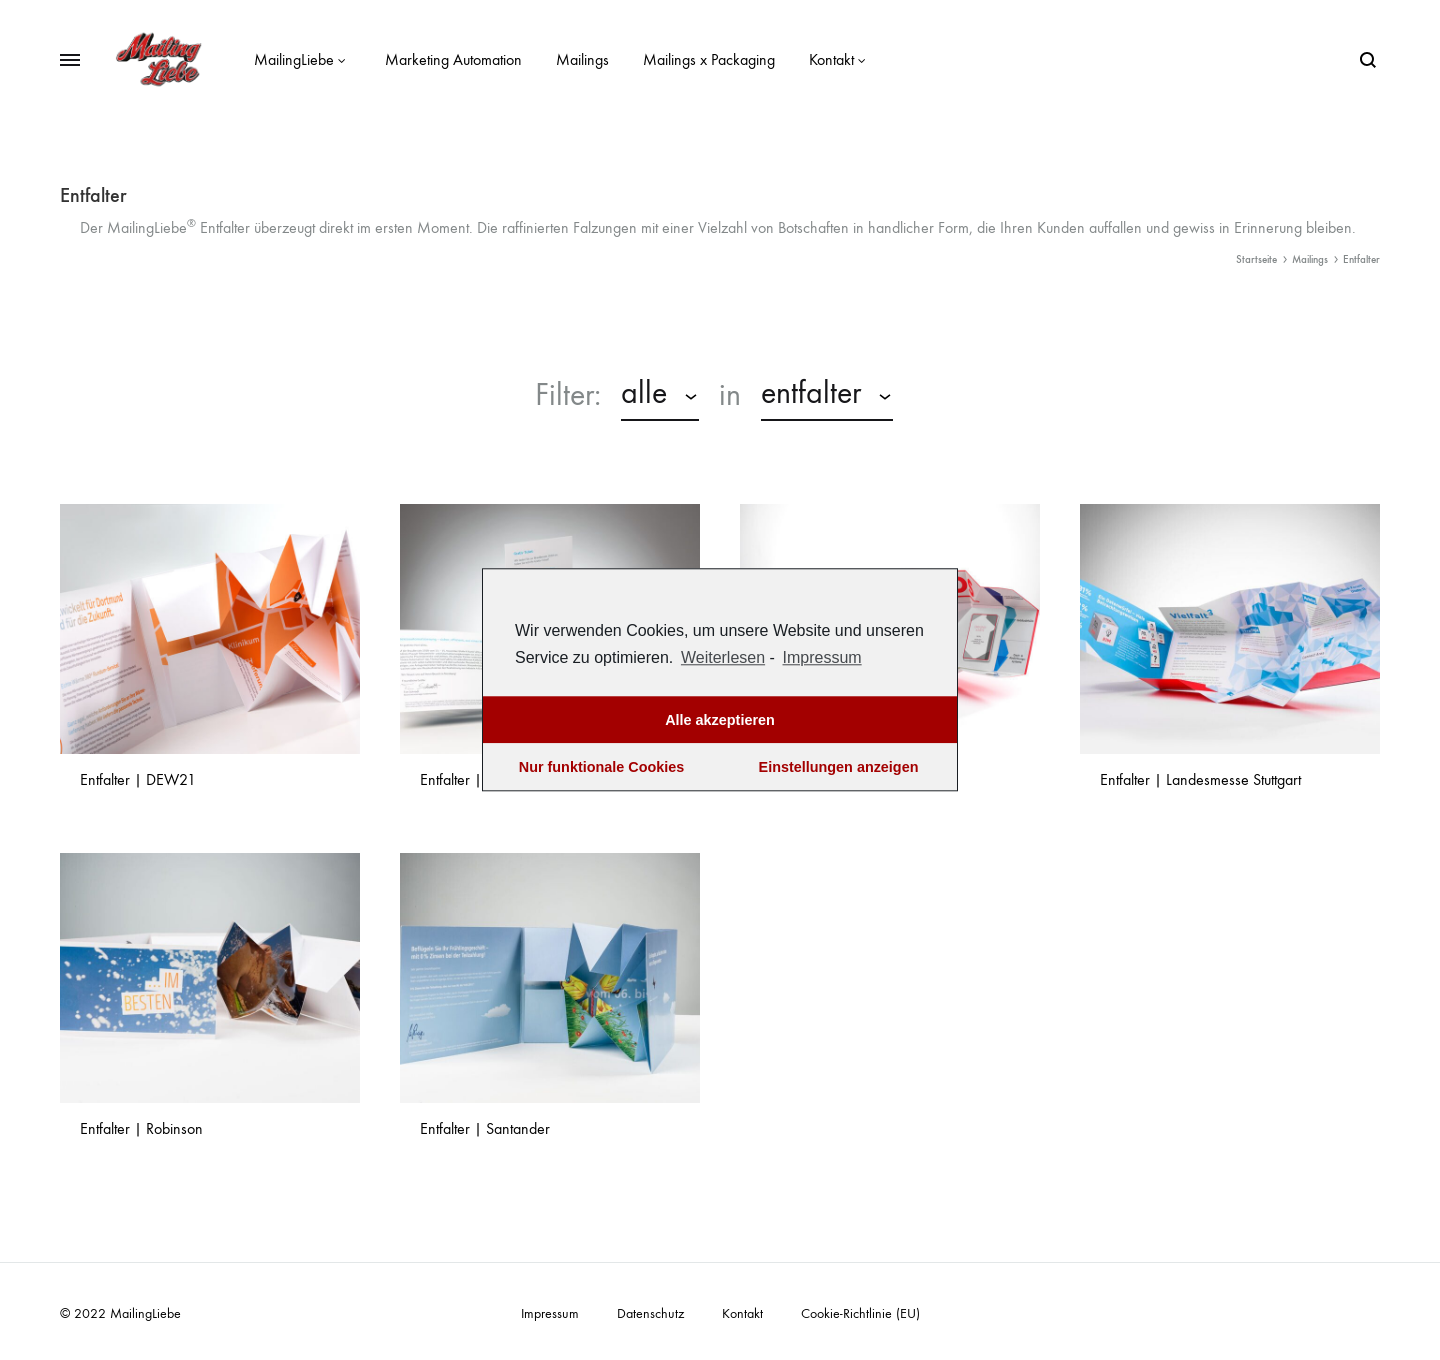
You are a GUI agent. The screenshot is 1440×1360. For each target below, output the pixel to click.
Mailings (582, 59)
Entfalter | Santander (485, 1128)
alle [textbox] (644, 393)
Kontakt (840, 59)
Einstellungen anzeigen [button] (839, 767)
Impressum (550, 1313)
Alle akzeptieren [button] (720, 720)
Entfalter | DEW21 (138, 779)
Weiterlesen (723, 657)
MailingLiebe (302, 59)
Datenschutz (650, 1313)
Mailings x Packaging (709, 59)
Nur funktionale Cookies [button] (602, 767)
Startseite (1256, 259)
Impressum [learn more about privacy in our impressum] (822, 657)
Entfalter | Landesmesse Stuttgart (1200, 779)
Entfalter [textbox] (811, 393)
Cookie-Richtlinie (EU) (860, 1313)
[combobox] (660, 396)
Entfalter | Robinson (141, 1128)
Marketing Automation (453, 59)
